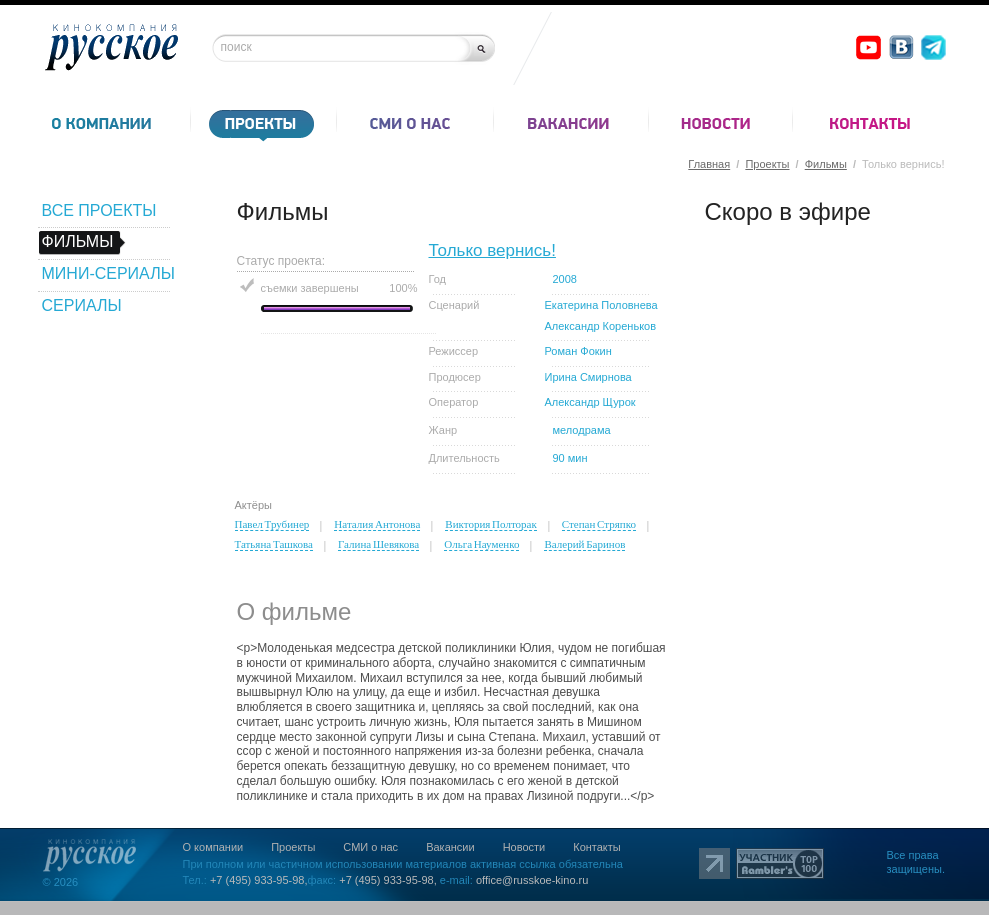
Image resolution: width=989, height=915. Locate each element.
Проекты (767, 164)
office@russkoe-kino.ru (532, 880)
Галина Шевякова (378, 544)
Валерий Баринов (584, 544)
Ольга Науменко (481, 544)
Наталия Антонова (377, 524)
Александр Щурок (590, 402)
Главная (709, 164)
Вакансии (450, 847)
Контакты (597, 847)
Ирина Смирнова (588, 377)
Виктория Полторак (490, 524)
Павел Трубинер (272, 524)
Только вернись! (492, 250)
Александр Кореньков (601, 326)
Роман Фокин (578, 351)
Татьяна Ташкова (274, 544)
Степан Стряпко (599, 524)
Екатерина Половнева (601, 305)
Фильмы (826, 164)
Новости (524, 847)
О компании (213, 847)
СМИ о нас (370, 847)
